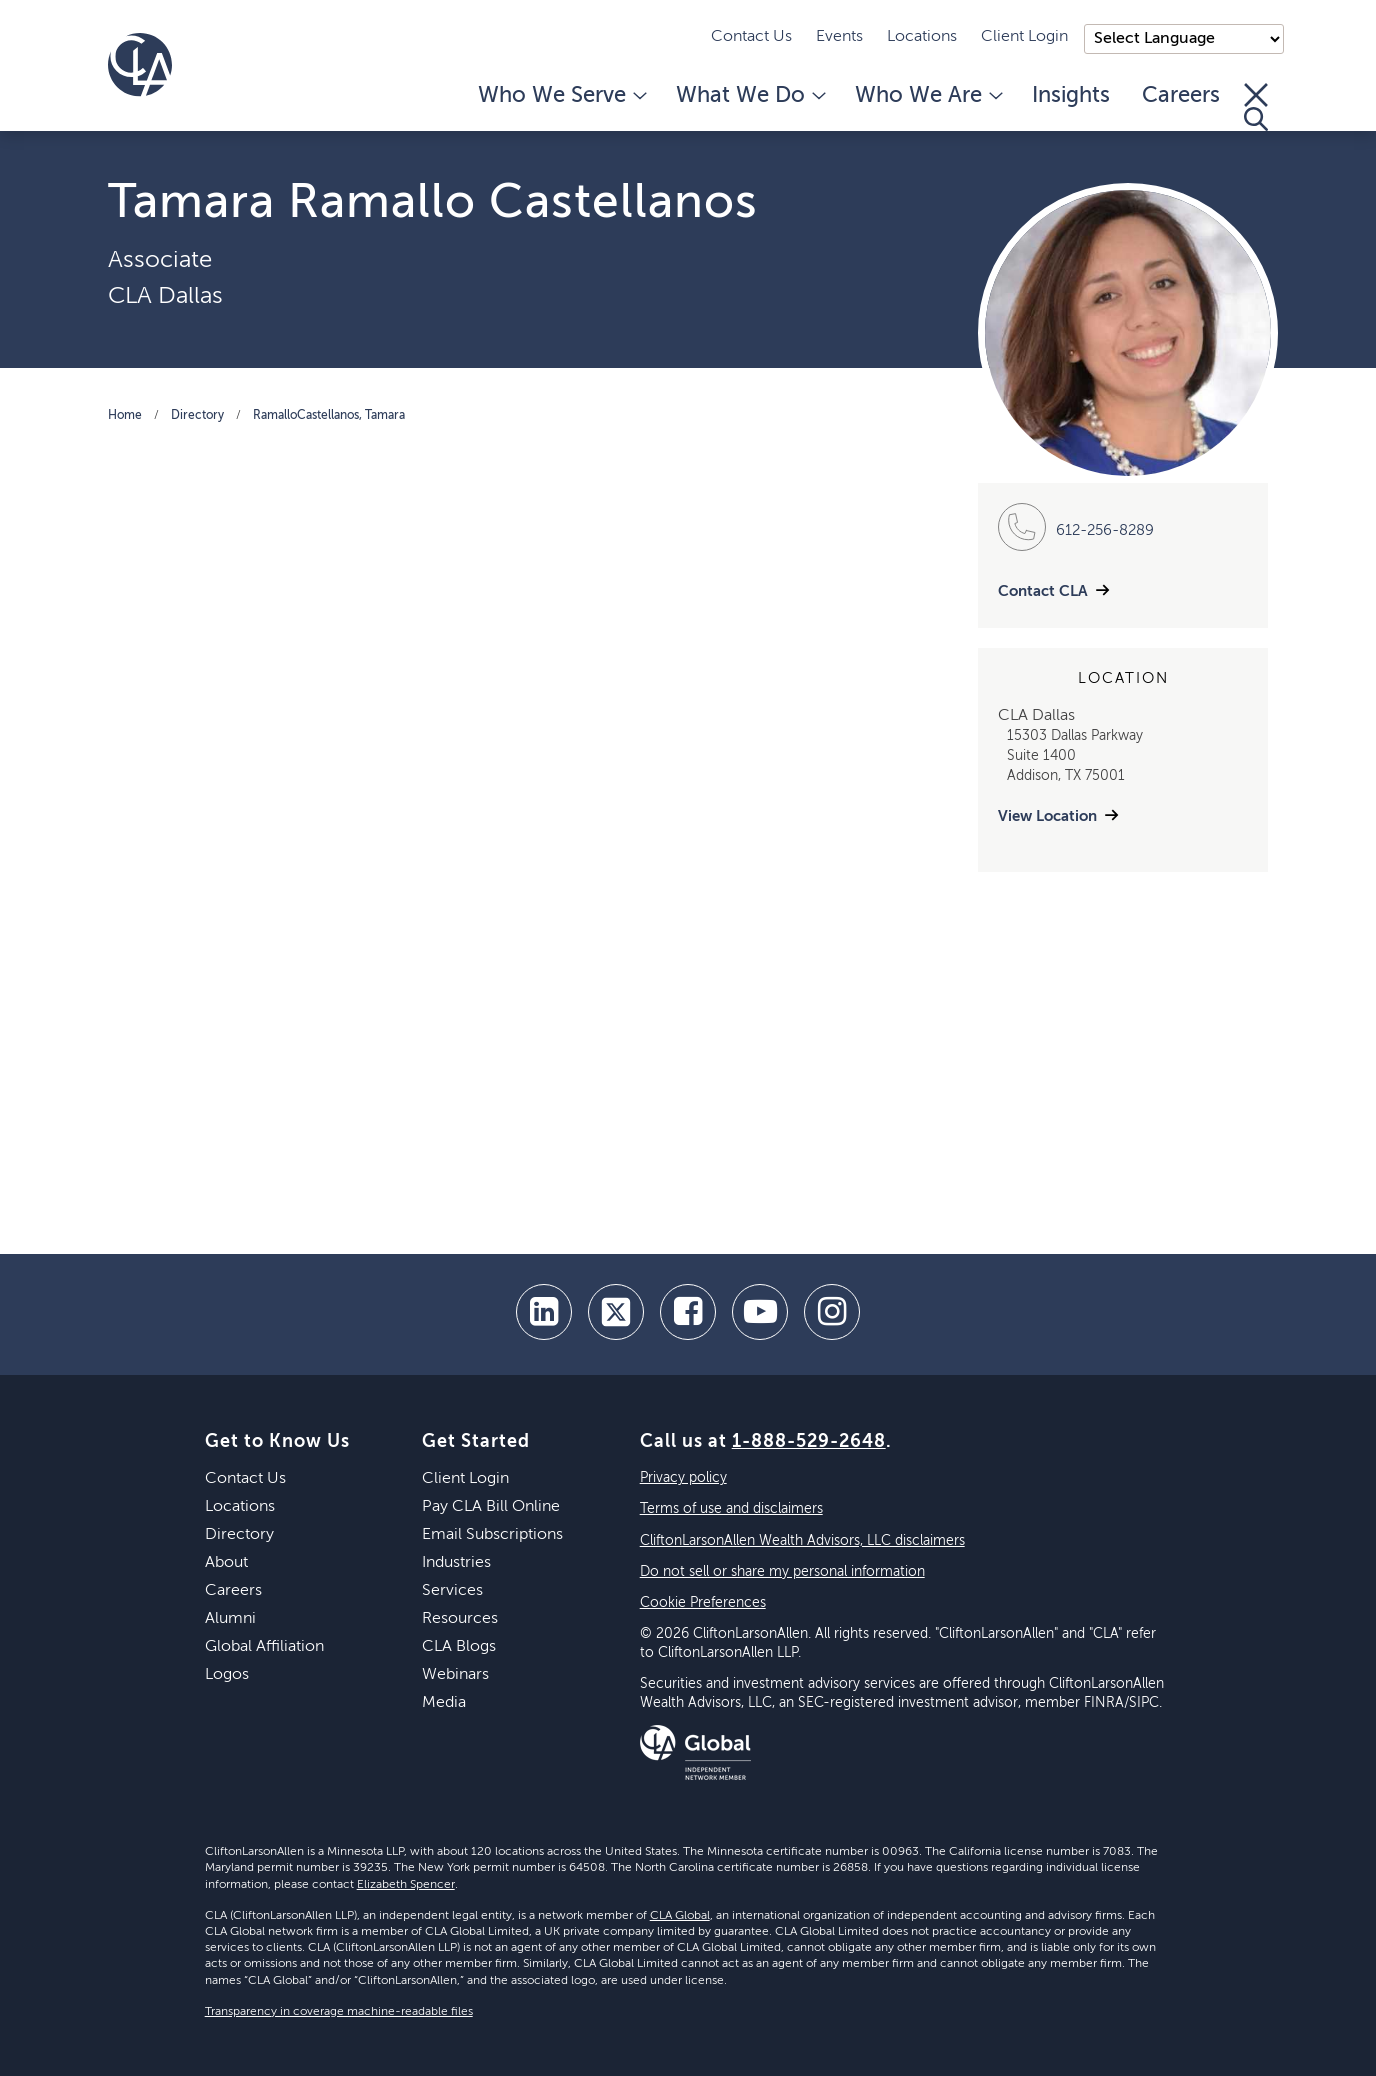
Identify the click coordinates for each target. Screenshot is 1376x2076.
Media (444, 1703)
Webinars (455, 1675)
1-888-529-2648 (809, 1442)
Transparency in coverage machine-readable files (339, 2012)
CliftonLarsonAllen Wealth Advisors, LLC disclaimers (802, 1541)
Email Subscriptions (492, 1535)
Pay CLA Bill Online (491, 1507)
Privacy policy (683, 1478)
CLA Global (680, 1916)
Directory (197, 416)
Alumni (230, 1619)
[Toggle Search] (1256, 107)
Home (125, 416)
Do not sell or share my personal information (782, 1572)
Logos (227, 1675)
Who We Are (927, 96)
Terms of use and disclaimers (731, 1509)
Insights (1071, 96)
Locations (922, 37)
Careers (1181, 96)
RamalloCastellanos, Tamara (329, 416)
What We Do (749, 96)
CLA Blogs (459, 1647)
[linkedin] (544, 1312)
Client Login (1024, 37)
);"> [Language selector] (1184, 39)
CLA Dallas (165, 296)
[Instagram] (832, 1312)
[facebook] (688, 1312)
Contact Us (751, 37)
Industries (456, 1563)
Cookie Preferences (703, 1603)
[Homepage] (140, 65)
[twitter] (616, 1312)
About (226, 1563)
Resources (460, 1619)
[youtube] (760, 1312)
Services (452, 1591)
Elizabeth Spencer (406, 1885)
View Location (1047, 816)
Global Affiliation (264, 1647)
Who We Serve (561, 96)
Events (839, 37)
